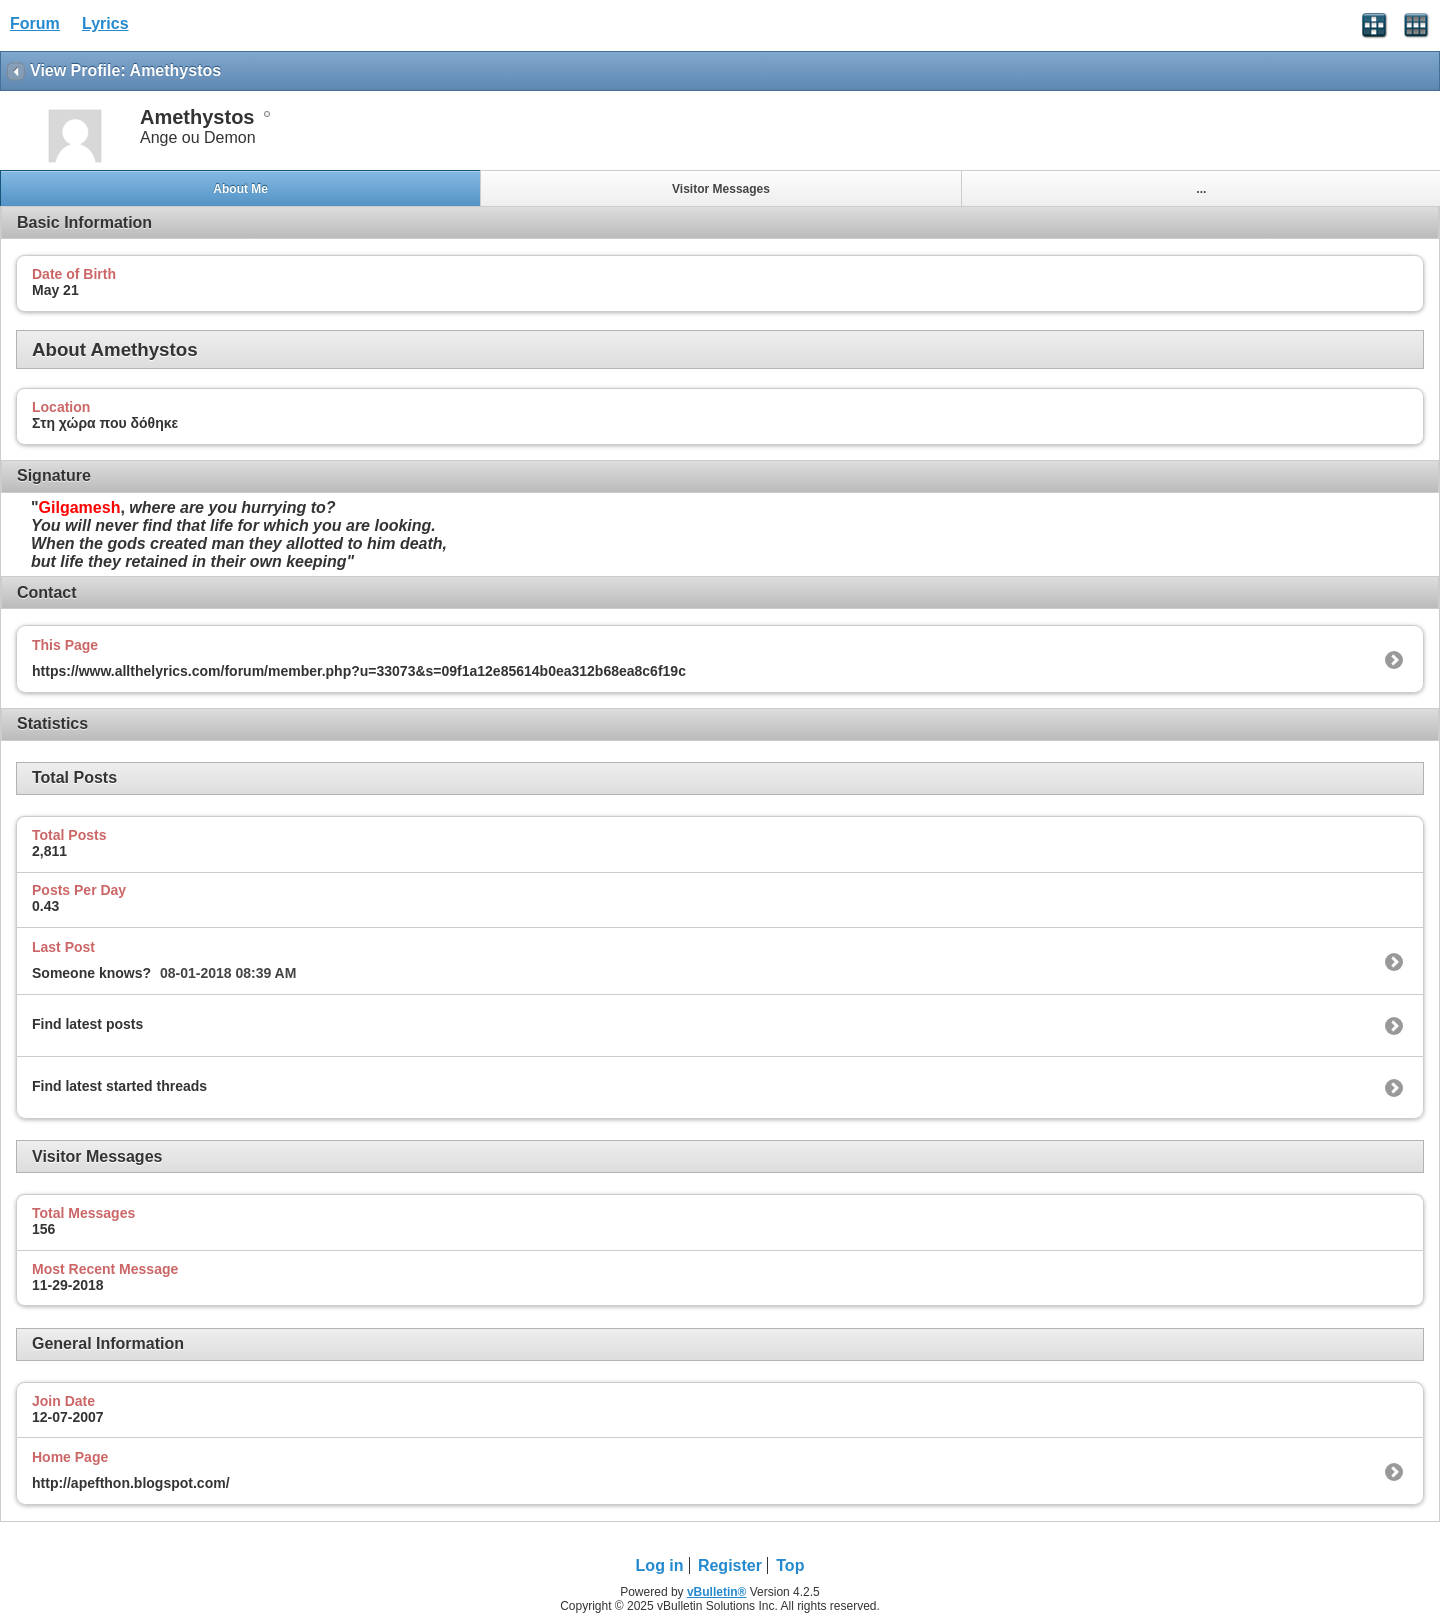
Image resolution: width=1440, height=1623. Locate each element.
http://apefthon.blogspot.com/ (131, 1483)
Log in (660, 1565)
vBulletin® (717, 1592)
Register (730, 1565)
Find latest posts (87, 1024)
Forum (35, 23)
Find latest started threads (119, 1086)
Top (790, 1565)
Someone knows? (91, 973)
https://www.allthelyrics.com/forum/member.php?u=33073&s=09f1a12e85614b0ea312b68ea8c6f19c (359, 671)
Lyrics (105, 23)
